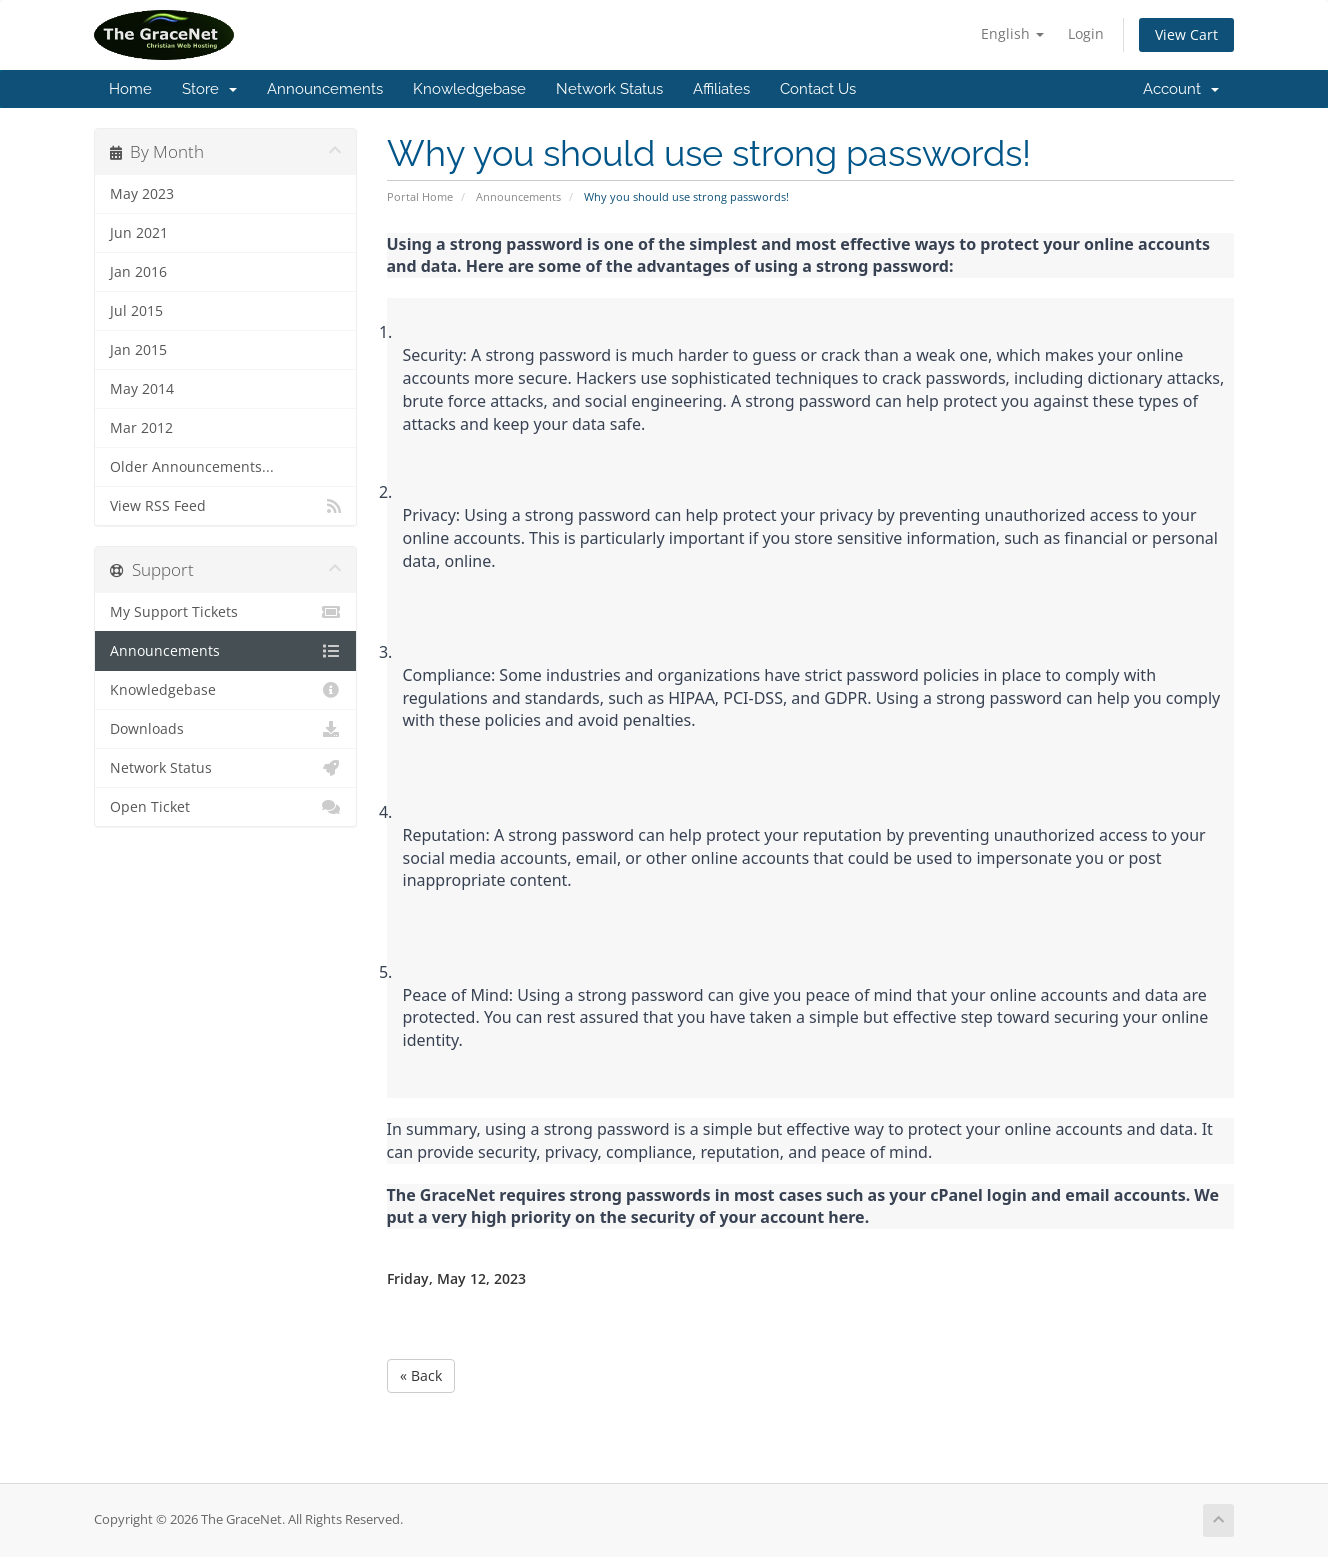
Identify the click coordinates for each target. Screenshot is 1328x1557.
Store (209, 89)
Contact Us (818, 89)
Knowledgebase (469, 89)
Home (130, 89)
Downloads (225, 729)
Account (1181, 89)
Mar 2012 (141, 428)
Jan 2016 (138, 272)
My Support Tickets (225, 612)
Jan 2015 (138, 350)
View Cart (1186, 34)
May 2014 (142, 389)
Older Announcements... (192, 467)
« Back (421, 1375)
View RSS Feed (225, 506)
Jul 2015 (136, 311)
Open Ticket (225, 807)
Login (1086, 33)
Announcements (325, 89)
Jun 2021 (139, 233)
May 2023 (142, 194)
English (1012, 33)
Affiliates (721, 89)
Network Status (609, 89)
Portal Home (420, 196)
